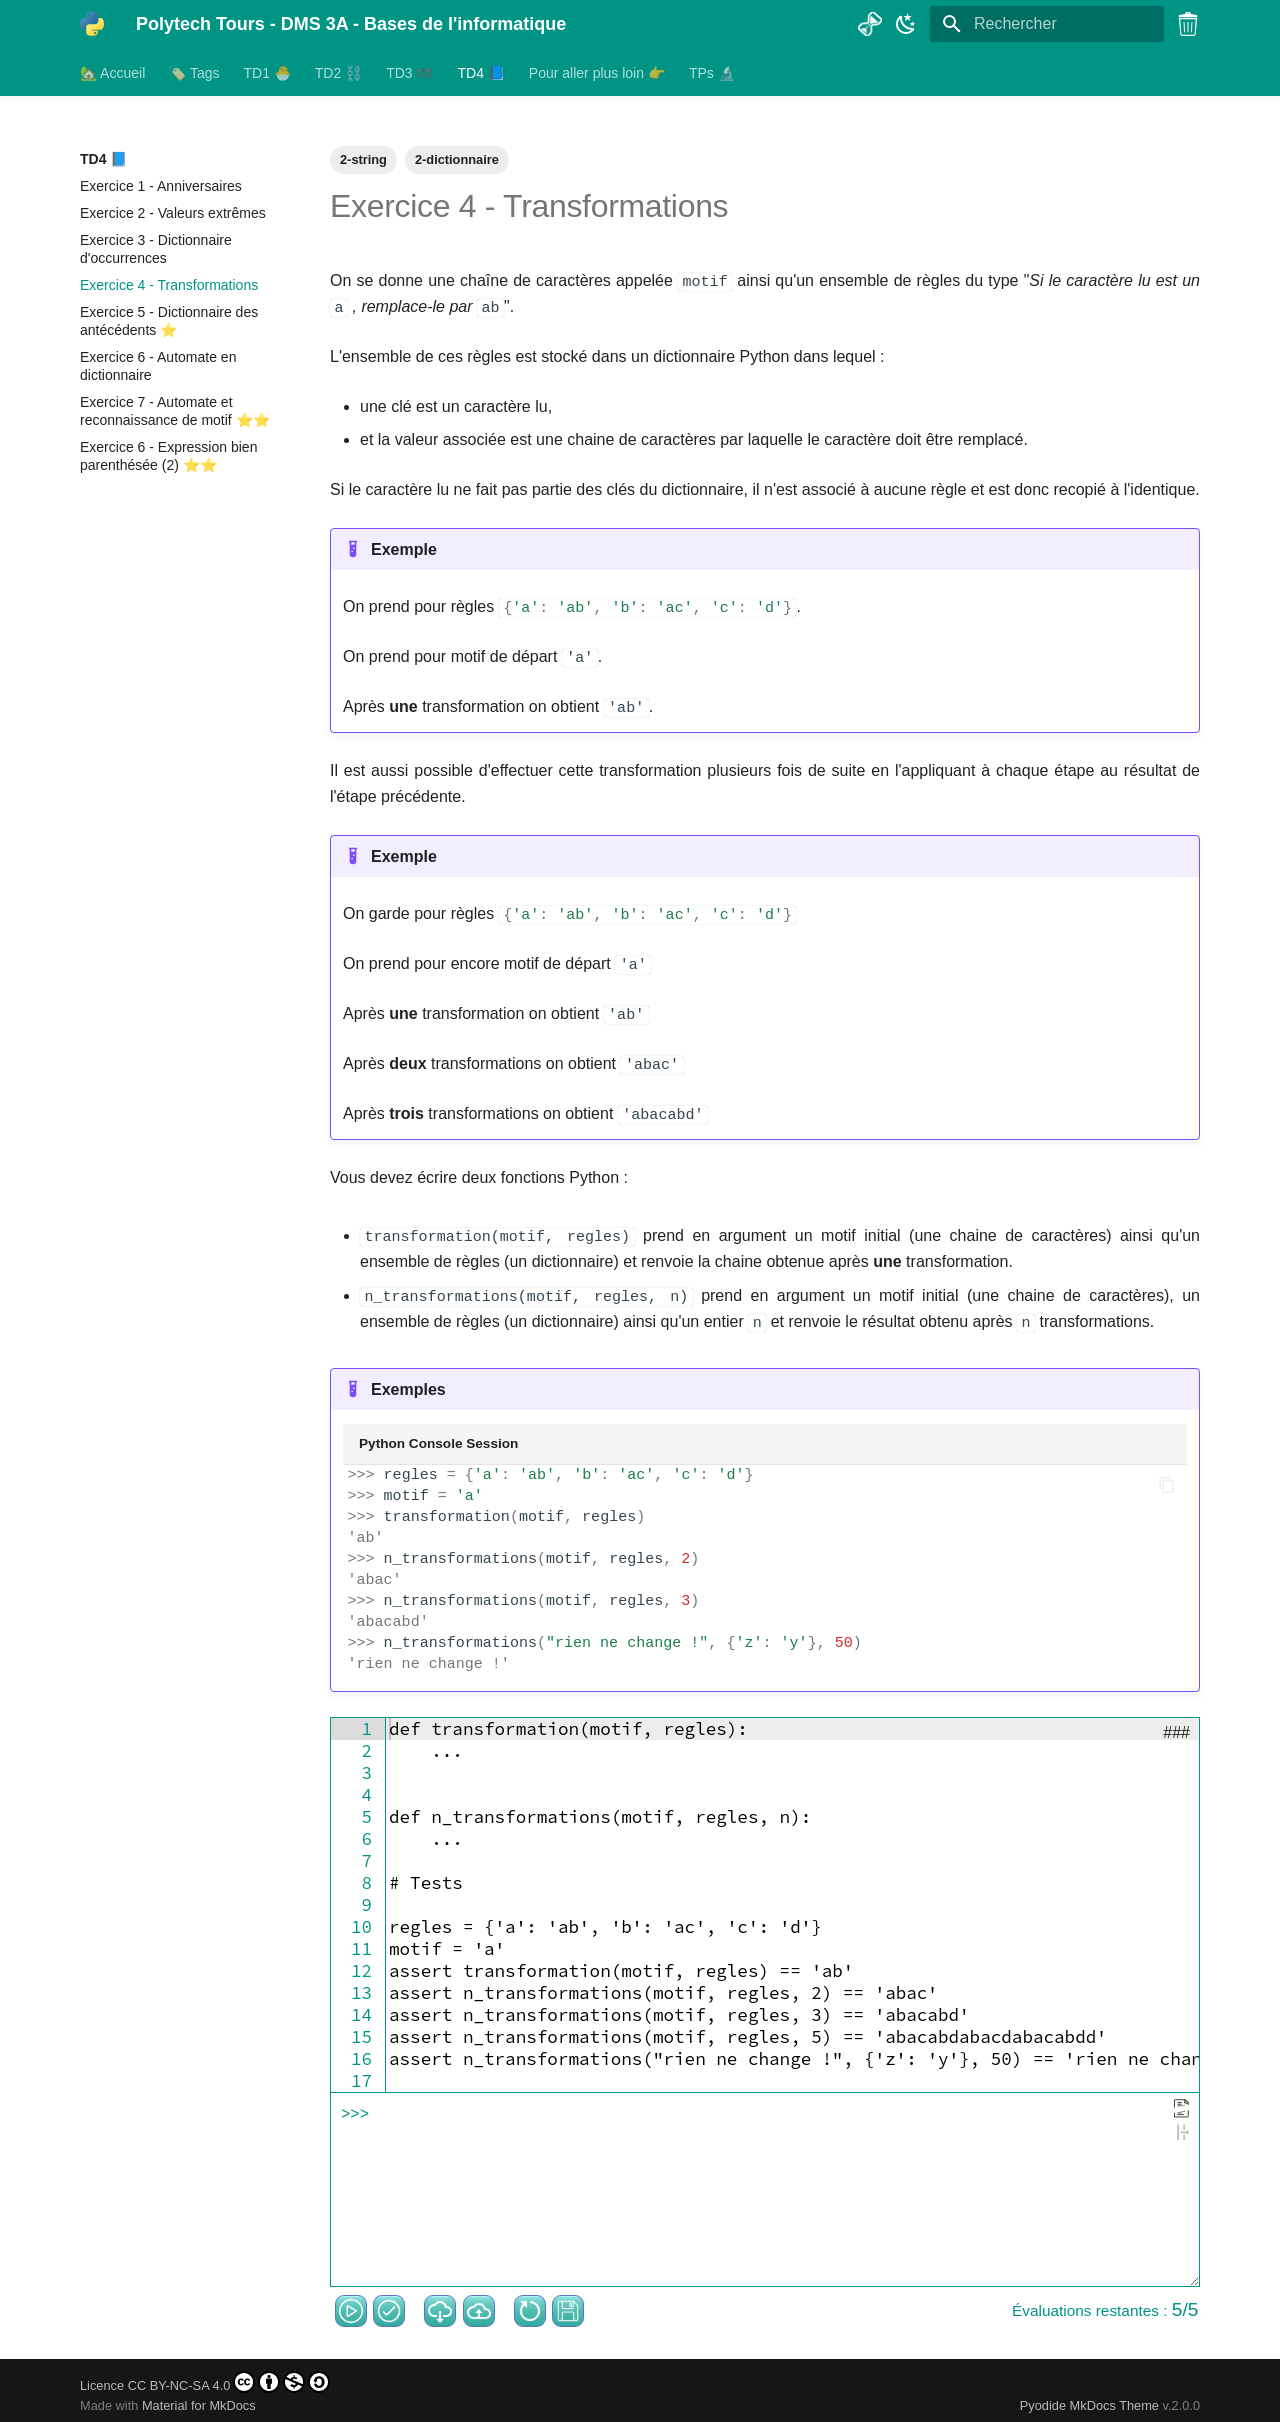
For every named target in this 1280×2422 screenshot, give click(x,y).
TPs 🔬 (712, 73)
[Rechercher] (1047, 24)
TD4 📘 (481, 73)
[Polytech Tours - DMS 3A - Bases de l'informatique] (92, 24)
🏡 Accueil (112, 73)
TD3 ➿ (409, 73)
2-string (363, 159)
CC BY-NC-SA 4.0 (229, 2376)
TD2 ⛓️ (338, 73)
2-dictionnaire (457, 159)
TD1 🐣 (266, 73)
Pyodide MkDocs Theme (1091, 2399)
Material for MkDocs (199, 2399)
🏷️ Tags (194, 73)
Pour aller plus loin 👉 (597, 73)
